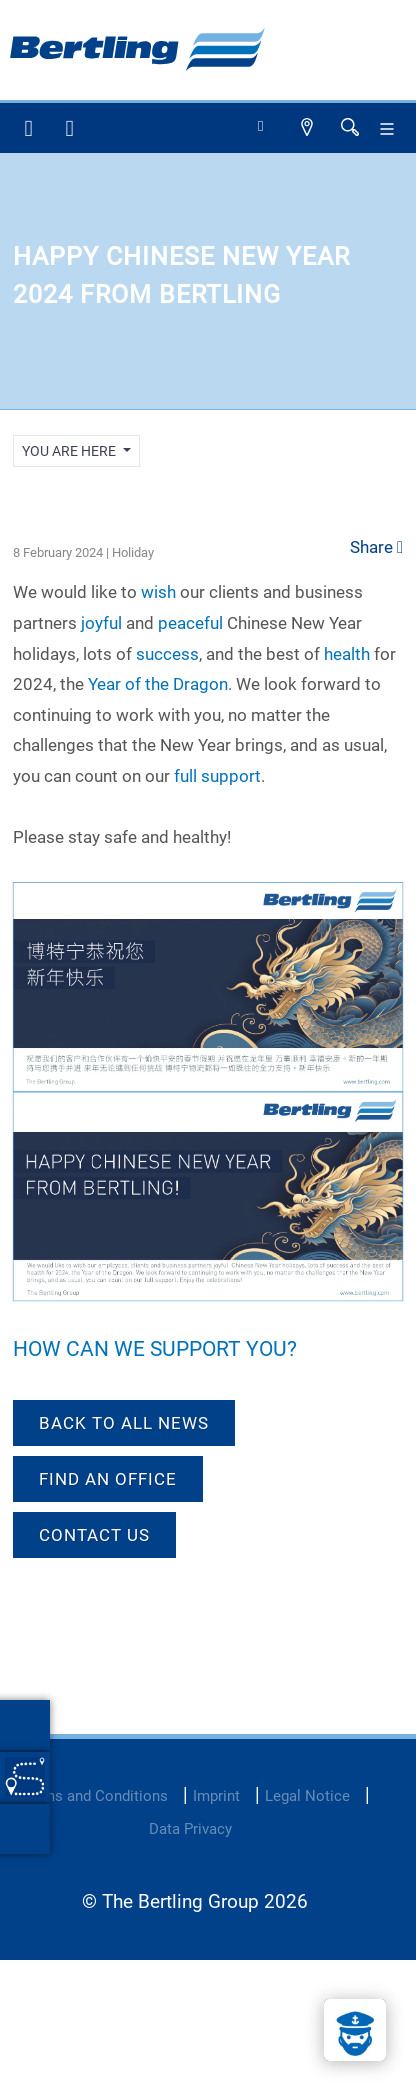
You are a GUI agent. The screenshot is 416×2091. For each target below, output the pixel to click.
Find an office (108, 1479)
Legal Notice (307, 1796)
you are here (70, 451)
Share (376, 547)
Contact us (94, 1535)
